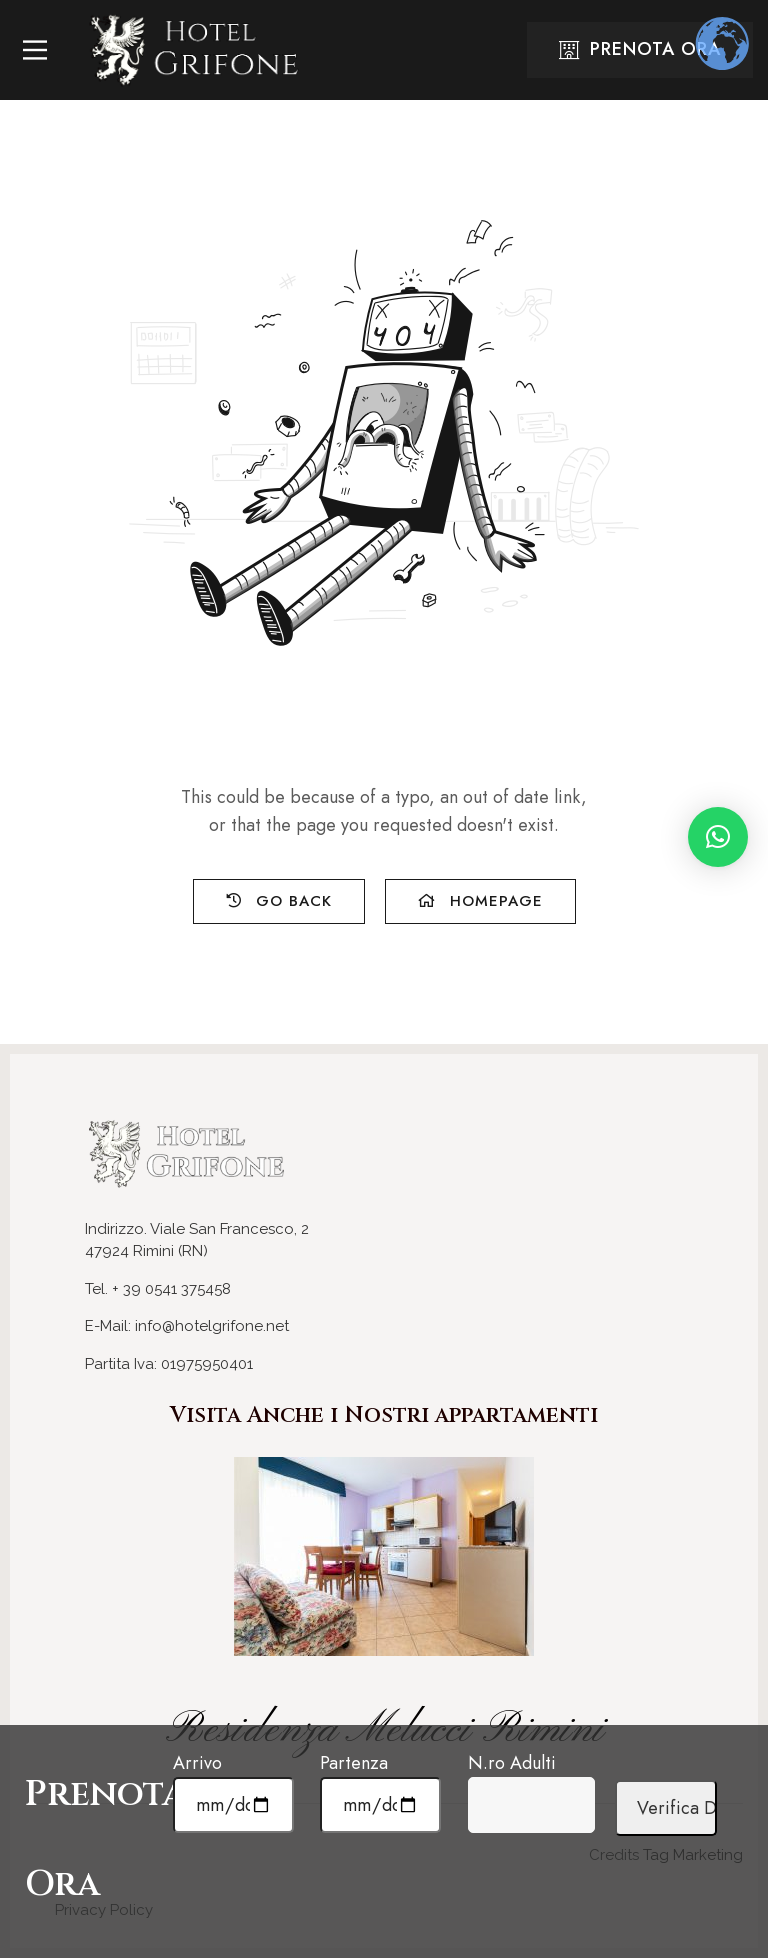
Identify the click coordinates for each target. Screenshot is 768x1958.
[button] (718, 837)
